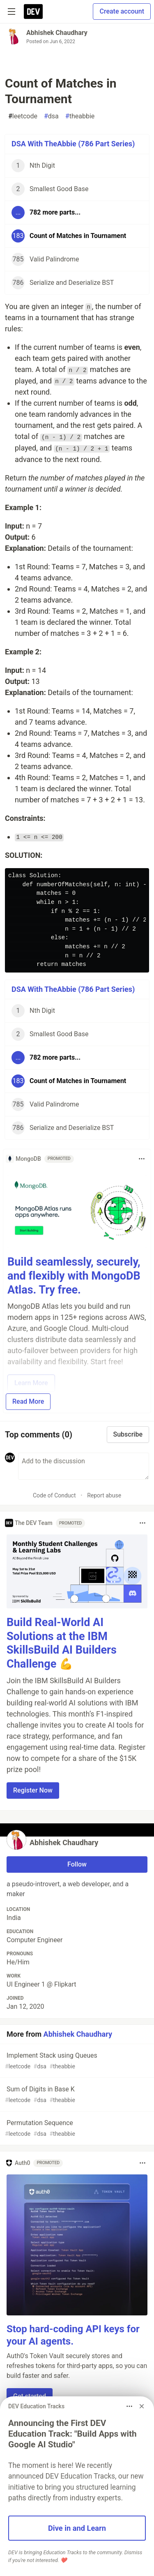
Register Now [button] (33, 1790)
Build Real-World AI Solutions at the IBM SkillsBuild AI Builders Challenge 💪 (62, 1643)
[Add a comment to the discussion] (83, 1466)
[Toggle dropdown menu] (141, 1158)
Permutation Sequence (76, 2128)
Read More (28, 1401)
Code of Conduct (54, 1495)
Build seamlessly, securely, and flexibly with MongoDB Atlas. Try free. (73, 1275)
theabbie (79, 116)
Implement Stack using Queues (76, 2061)
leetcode (22, 116)
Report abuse (104, 1495)
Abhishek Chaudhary (56, 33)
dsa (51, 116)
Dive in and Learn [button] (77, 2528)
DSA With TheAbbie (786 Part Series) (73, 143)
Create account (121, 11)
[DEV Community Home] (33, 11)
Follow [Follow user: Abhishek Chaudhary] (77, 1864)
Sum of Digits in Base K (76, 2095)
